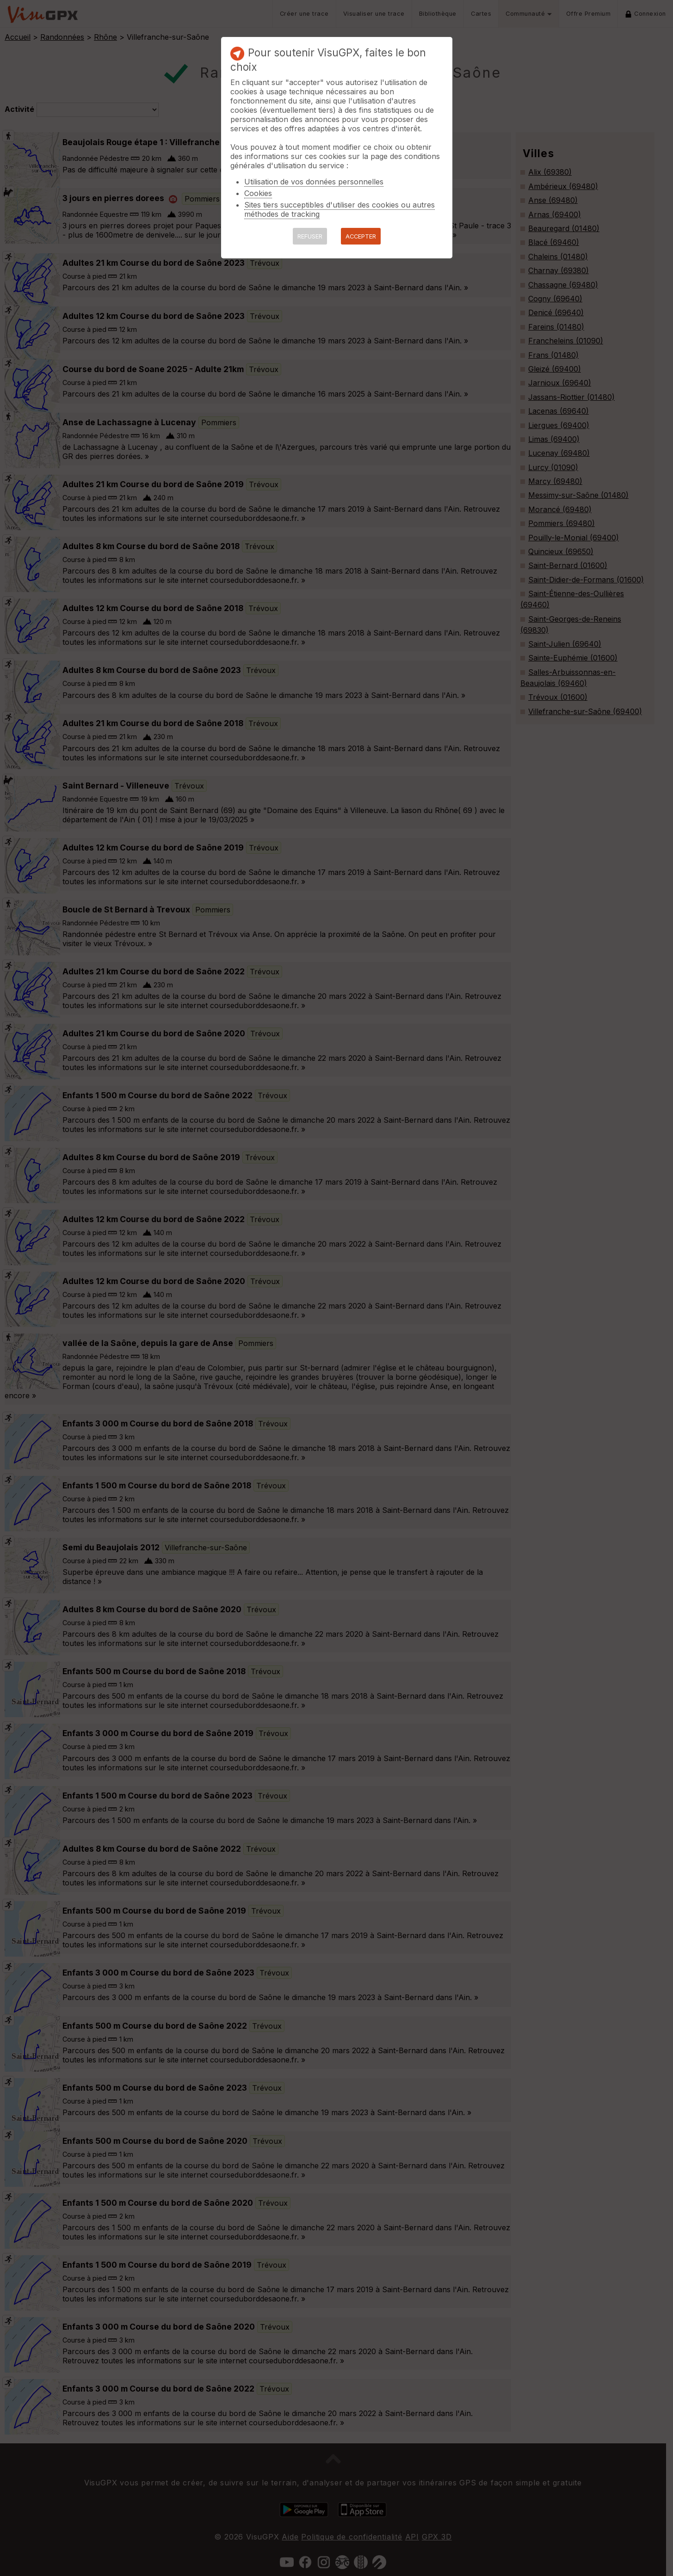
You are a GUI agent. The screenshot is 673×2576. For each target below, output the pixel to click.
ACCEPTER (361, 236)
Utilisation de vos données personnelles (313, 181)
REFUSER (309, 236)
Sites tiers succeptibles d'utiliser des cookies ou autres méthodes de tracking (339, 209)
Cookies (258, 193)
